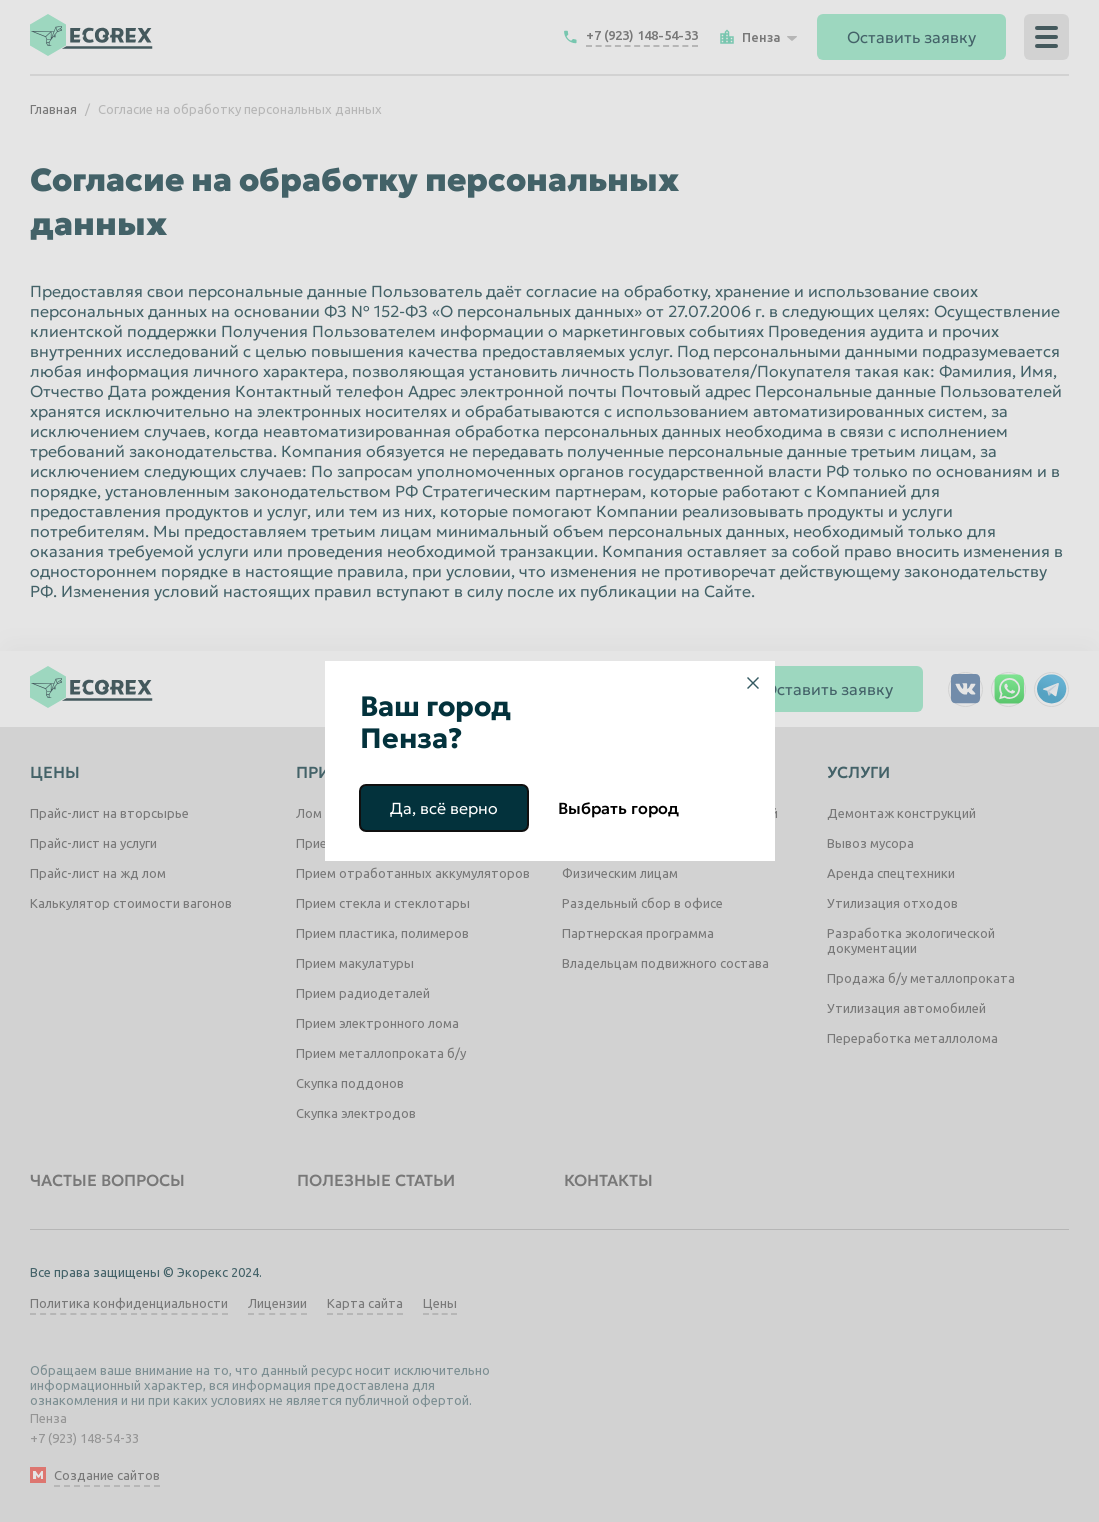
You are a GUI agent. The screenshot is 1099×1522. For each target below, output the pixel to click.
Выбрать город (618, 808)
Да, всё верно (444, 808)
